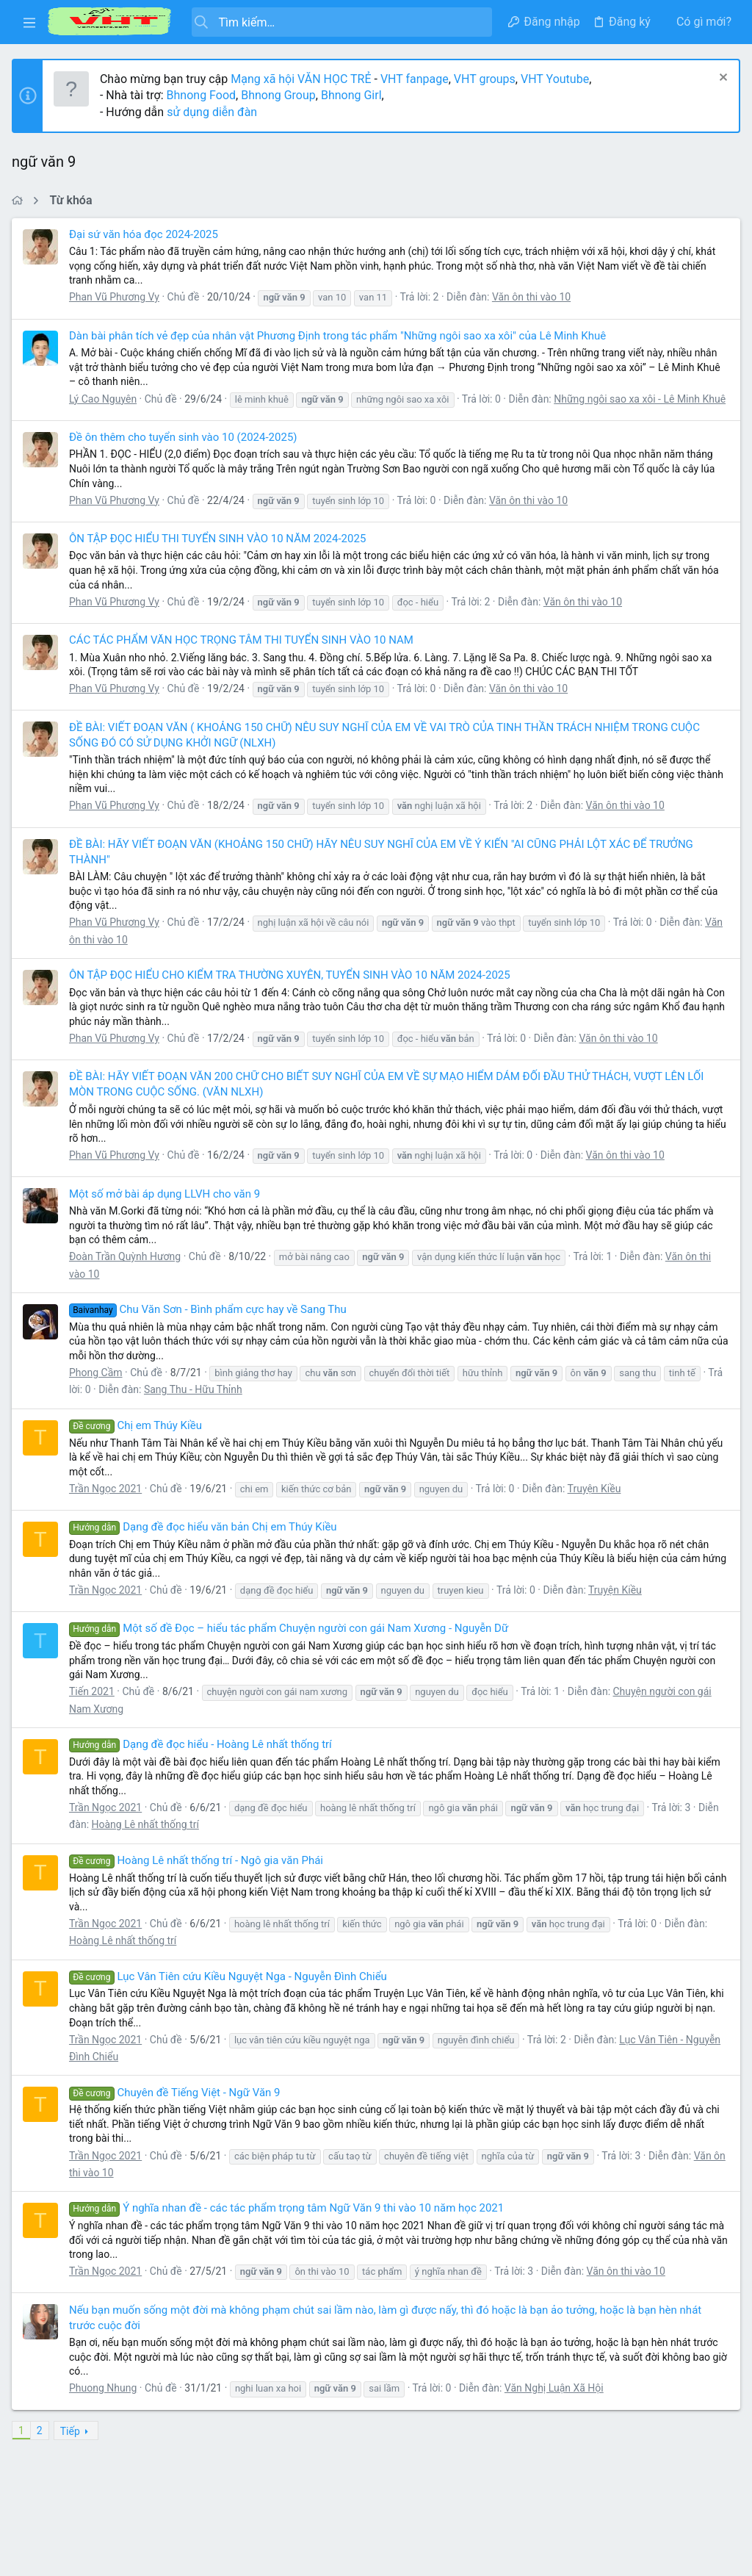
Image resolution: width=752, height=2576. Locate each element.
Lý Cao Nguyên (106, 399)
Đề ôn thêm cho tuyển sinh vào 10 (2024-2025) (186, 451)
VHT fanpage (417, 79)
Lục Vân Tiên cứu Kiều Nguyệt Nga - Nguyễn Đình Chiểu (231, 1990)
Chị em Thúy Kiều (138, 1440)
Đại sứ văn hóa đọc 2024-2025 (146, 234)
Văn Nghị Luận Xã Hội (557, 2402)
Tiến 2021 (95, 1706)
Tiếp (73, 2445)
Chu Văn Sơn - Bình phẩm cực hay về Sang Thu (211, 1324)
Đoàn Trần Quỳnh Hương (128, 1271)
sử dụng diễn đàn (213, 112)
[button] (29, 22)
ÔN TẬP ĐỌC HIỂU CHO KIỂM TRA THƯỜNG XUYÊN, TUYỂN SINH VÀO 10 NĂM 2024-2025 (292, 989)
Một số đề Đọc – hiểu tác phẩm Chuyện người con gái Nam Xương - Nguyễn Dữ (291, 1642)
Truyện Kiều (597, 1503)
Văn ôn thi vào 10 (534, 297)
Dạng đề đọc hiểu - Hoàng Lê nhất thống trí (203, 1759)
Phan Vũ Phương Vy (117, 297)
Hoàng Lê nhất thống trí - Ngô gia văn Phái (199, 1875)
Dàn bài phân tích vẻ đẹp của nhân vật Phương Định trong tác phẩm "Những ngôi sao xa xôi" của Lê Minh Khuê (340, 335)
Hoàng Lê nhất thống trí (148, 1839)
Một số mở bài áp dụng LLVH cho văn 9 (167, 1208)
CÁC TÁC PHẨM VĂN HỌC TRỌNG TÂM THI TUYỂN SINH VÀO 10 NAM (244, 654)
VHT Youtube (558, 79)
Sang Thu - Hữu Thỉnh (196, 1404)
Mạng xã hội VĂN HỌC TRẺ (302, 79)
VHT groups (487, 79)
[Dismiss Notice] (718, 79)
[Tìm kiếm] (341, 22)
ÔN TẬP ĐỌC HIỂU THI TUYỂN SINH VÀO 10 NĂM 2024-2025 (220, 553)
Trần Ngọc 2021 (108, 1503)
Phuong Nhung (106, 2402)
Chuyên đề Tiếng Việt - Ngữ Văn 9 (177, 2106)
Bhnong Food (204, 95)
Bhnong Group (281, 95)
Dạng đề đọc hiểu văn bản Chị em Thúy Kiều (206, 1541)
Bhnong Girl (354, 95)
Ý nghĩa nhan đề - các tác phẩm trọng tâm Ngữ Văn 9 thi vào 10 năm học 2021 (289, 2222)
